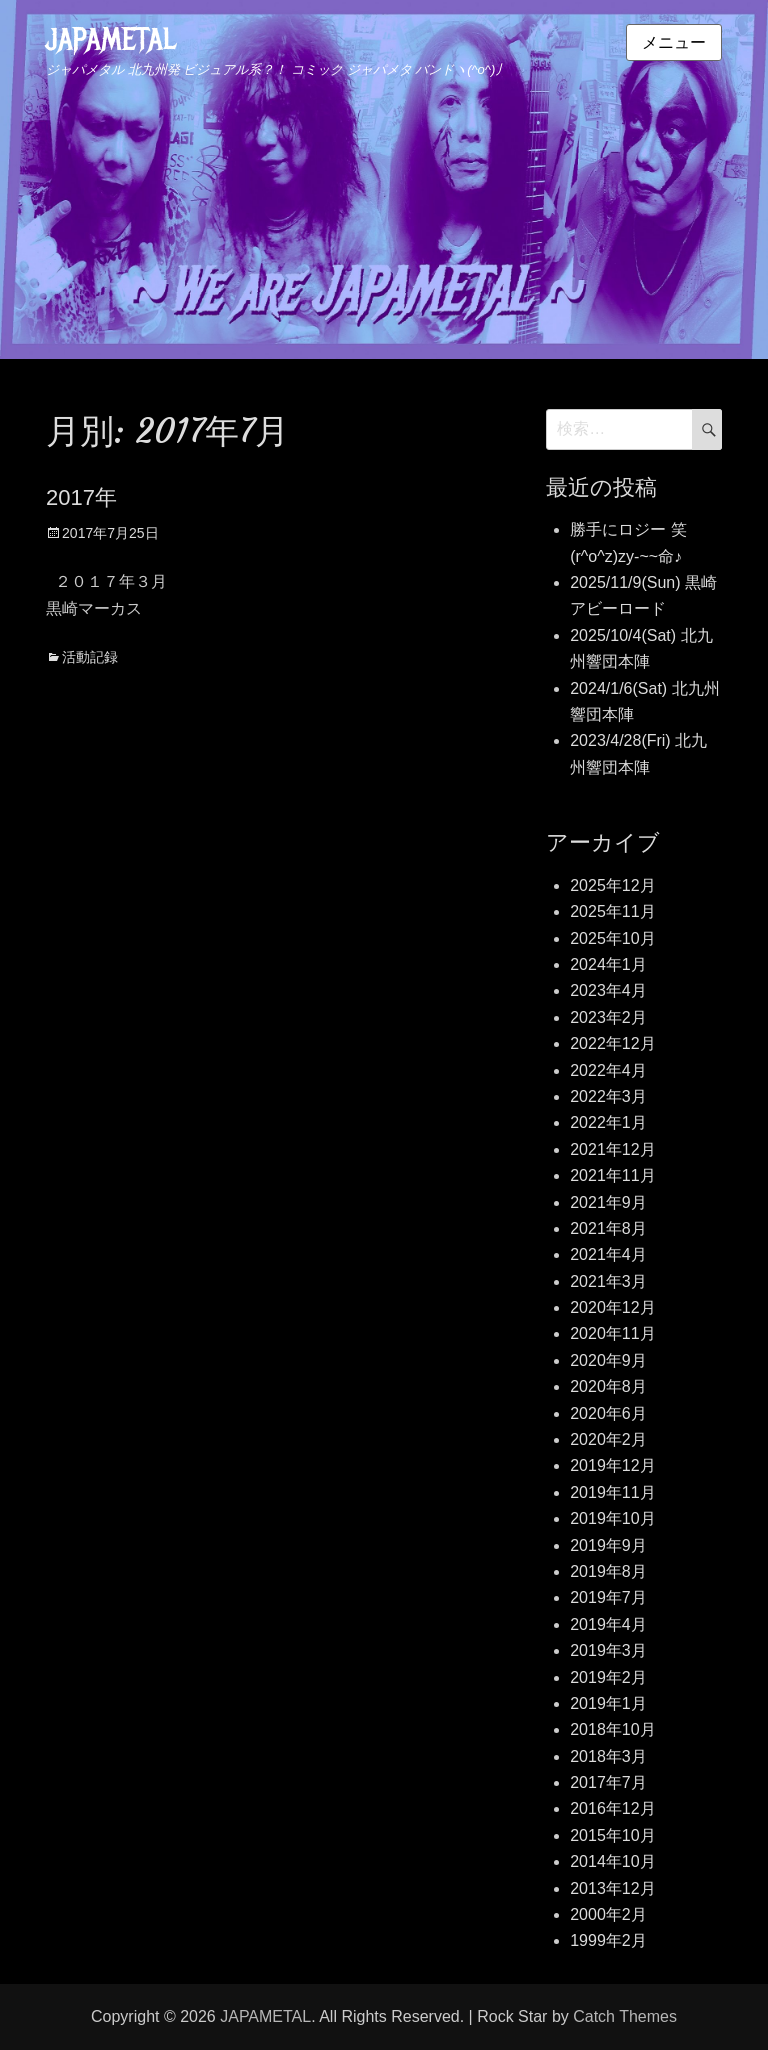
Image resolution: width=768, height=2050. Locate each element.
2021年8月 (608, 1228)
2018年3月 (608, 1756)
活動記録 (90, 657)
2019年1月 (608, 1703)
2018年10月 (612, 1729)
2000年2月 (608, 1914)
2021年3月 (608, 1281)
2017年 (81, 497)
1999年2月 (608, 1940)
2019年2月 (608, 1677)
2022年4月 (608, 1070)
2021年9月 (608, 1202)
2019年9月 (608, 1545)
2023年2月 (608, 1017)
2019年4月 (608, 1624)
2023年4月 (608, 990)
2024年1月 (608, 964)
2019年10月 (612, 1518)
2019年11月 (612, 1492)
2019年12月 (612, 1465)
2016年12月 (612, 1808)
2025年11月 (612, 911)
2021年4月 (608, 1254)
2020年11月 (612, 1333)
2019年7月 (608, 1597)
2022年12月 (612, 1043)
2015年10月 (612, 1835)
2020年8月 (608, 1386)
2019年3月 (608, 1650)
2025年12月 (612, 885)
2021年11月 (612, 1175)
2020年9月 (608, 1360)
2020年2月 (608, 1439)
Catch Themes (625, 2016)
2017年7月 (608, 1782)
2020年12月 (612, 1307)
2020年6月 (608, 1413)
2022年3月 (608, 1096)
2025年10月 (612, 938)
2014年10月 (612, 1861)
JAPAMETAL (111, 39)
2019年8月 (608, 1571)
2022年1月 (608, 1122)
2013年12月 (612, 1888)
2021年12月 (612, 1149)
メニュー (674, 42)
